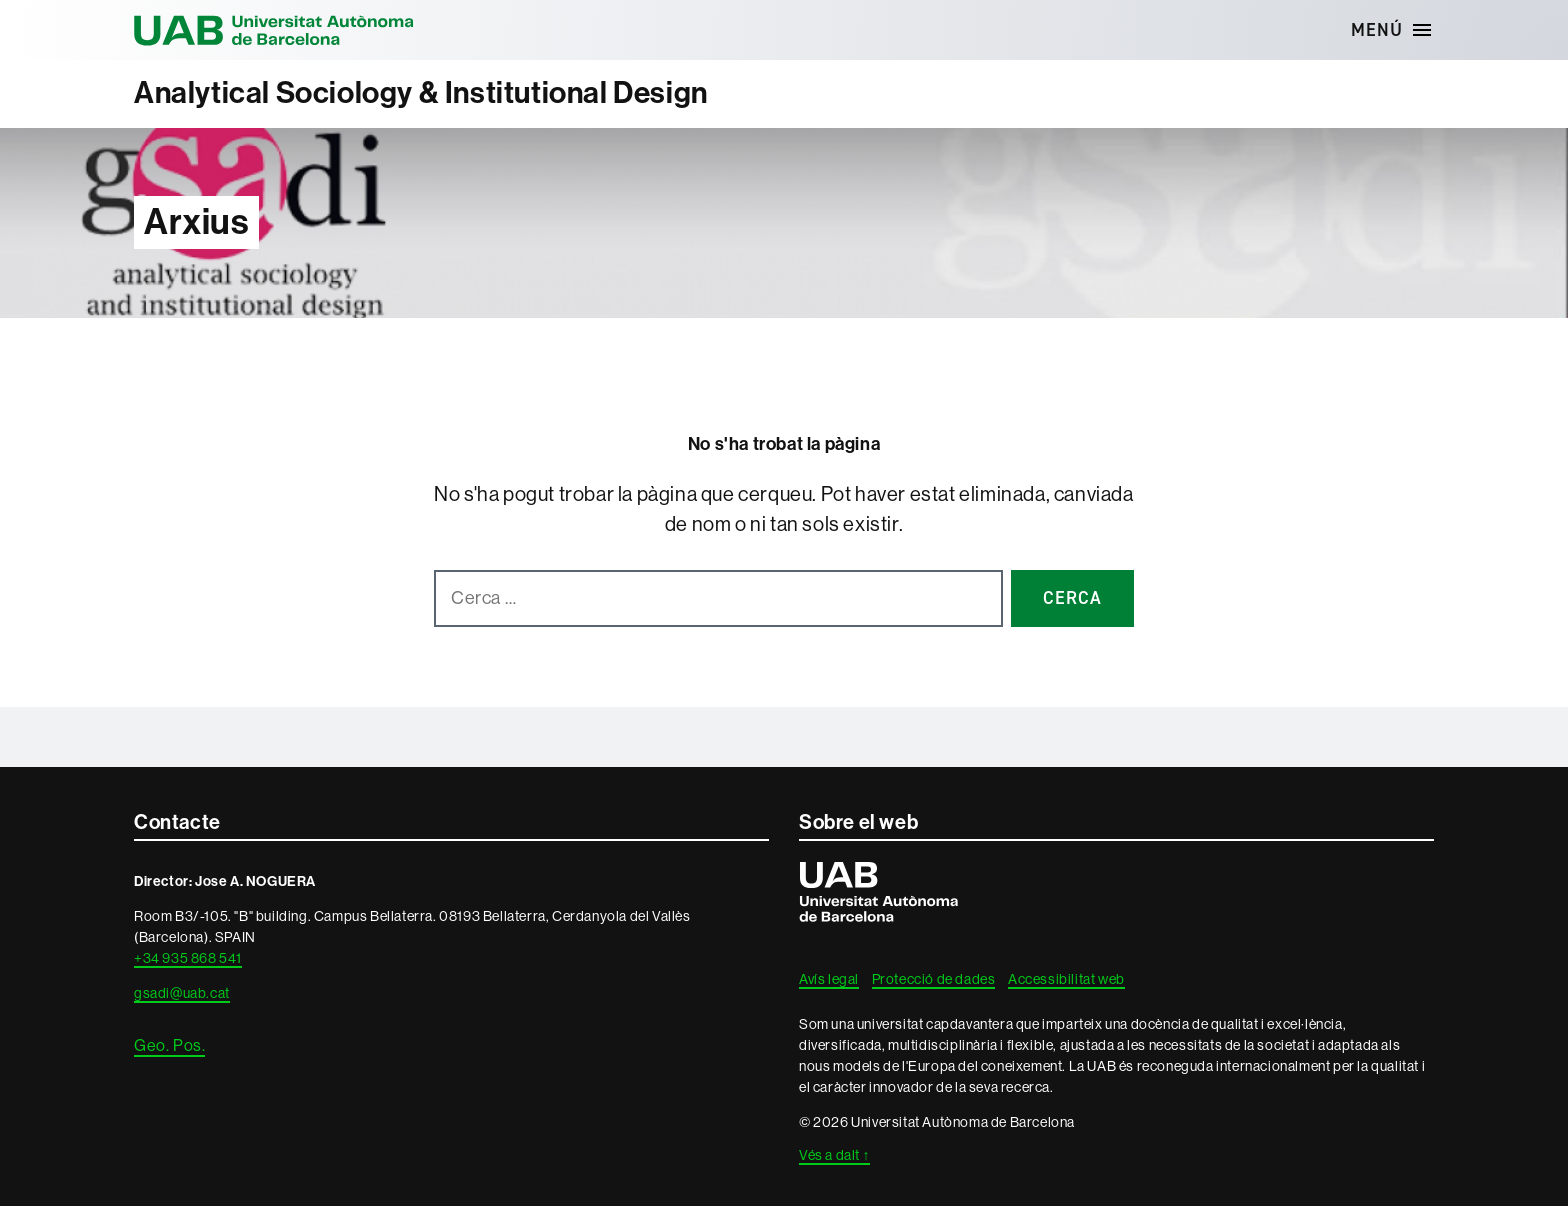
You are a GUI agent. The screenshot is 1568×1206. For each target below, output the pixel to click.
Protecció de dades (934, 979)
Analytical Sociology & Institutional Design (421, 93)
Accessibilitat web (1066, 979)
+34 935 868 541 (188, 958)
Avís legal (829, 979)
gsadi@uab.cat (182, 993)
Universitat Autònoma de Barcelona (274, 30)
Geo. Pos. (169, 1045)
